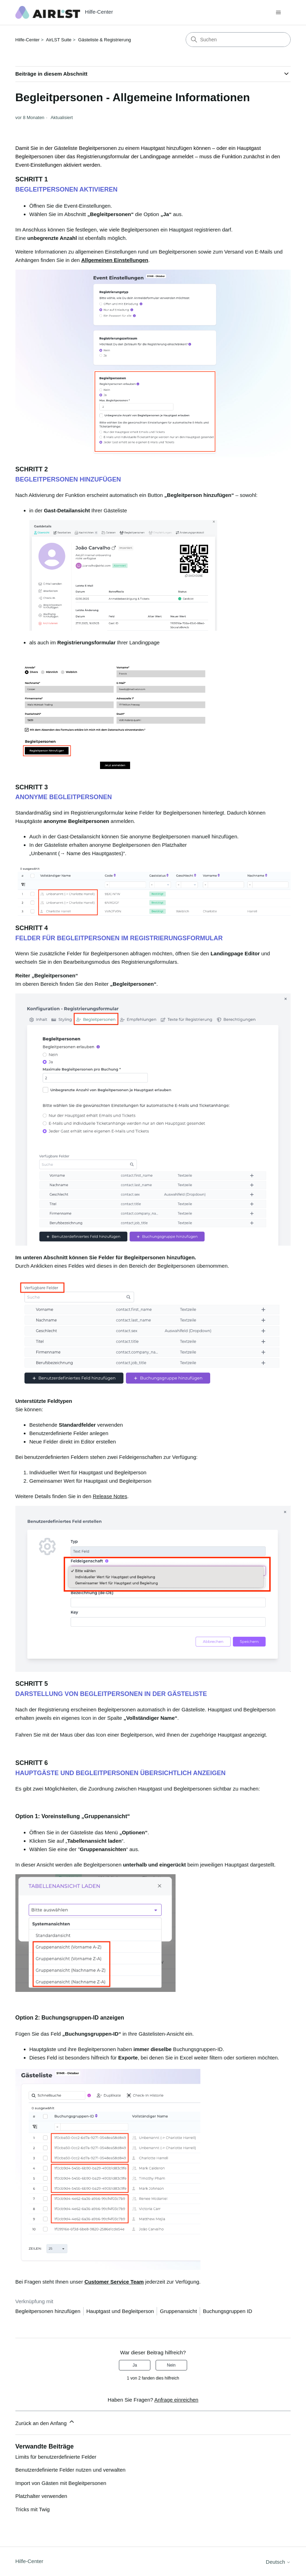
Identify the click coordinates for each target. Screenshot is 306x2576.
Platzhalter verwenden (41, 2496)
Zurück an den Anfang (45, 2422)
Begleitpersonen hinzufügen (47, 2311)
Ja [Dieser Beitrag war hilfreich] (135, 2365)
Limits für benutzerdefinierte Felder (56, 2457)
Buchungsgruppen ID (227, 2311)
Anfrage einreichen (176, 2400)
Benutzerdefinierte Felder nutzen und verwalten (70, 2470)
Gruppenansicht (178, 2311)
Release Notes (110, 1496)
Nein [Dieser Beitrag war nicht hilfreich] (171, 2365)
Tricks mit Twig (32, 2509)
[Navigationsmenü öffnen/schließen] (278, 12)
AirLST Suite (59, 39)
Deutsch (278, 2562)
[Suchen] (238, 40)
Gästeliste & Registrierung (104, 39)
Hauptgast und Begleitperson (120, 2311)
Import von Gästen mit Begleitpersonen (60, 2483)
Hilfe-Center (27, 39)
